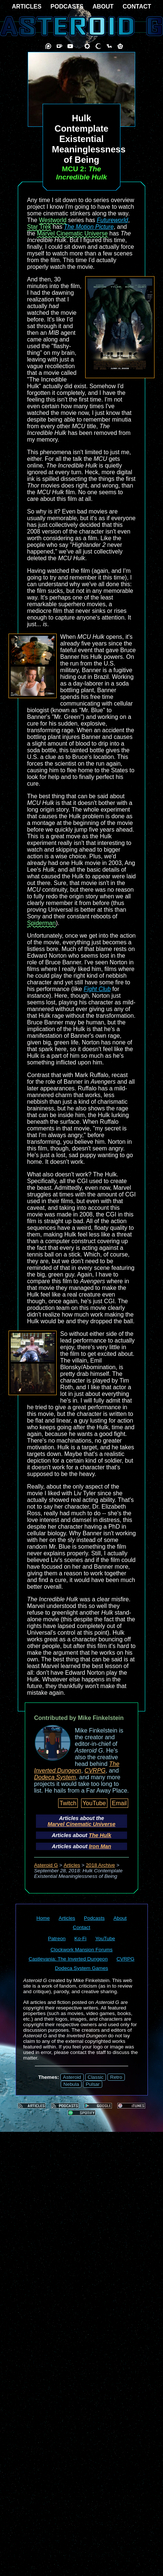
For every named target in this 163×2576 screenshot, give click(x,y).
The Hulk (100, 1835)
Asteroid (72, 2077)
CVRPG (95, 1770)
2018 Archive (100, 1865)
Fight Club (97, 989)
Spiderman (41, 923)
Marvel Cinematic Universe (72, 233)
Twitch (68, 1803)
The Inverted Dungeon (76, 1767)
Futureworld (112, 220)
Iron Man (100, 1846)
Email (119, 1803)
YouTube (94, 1803)
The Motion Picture (89, 227)
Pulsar (93, 2084)
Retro (116, 2077)
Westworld (52, 220)
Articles (72, 1865)
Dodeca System (55, 1777)
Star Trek (39, 227)
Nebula (71, 2084)
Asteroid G (46, 1865)
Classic (96, 2077)
